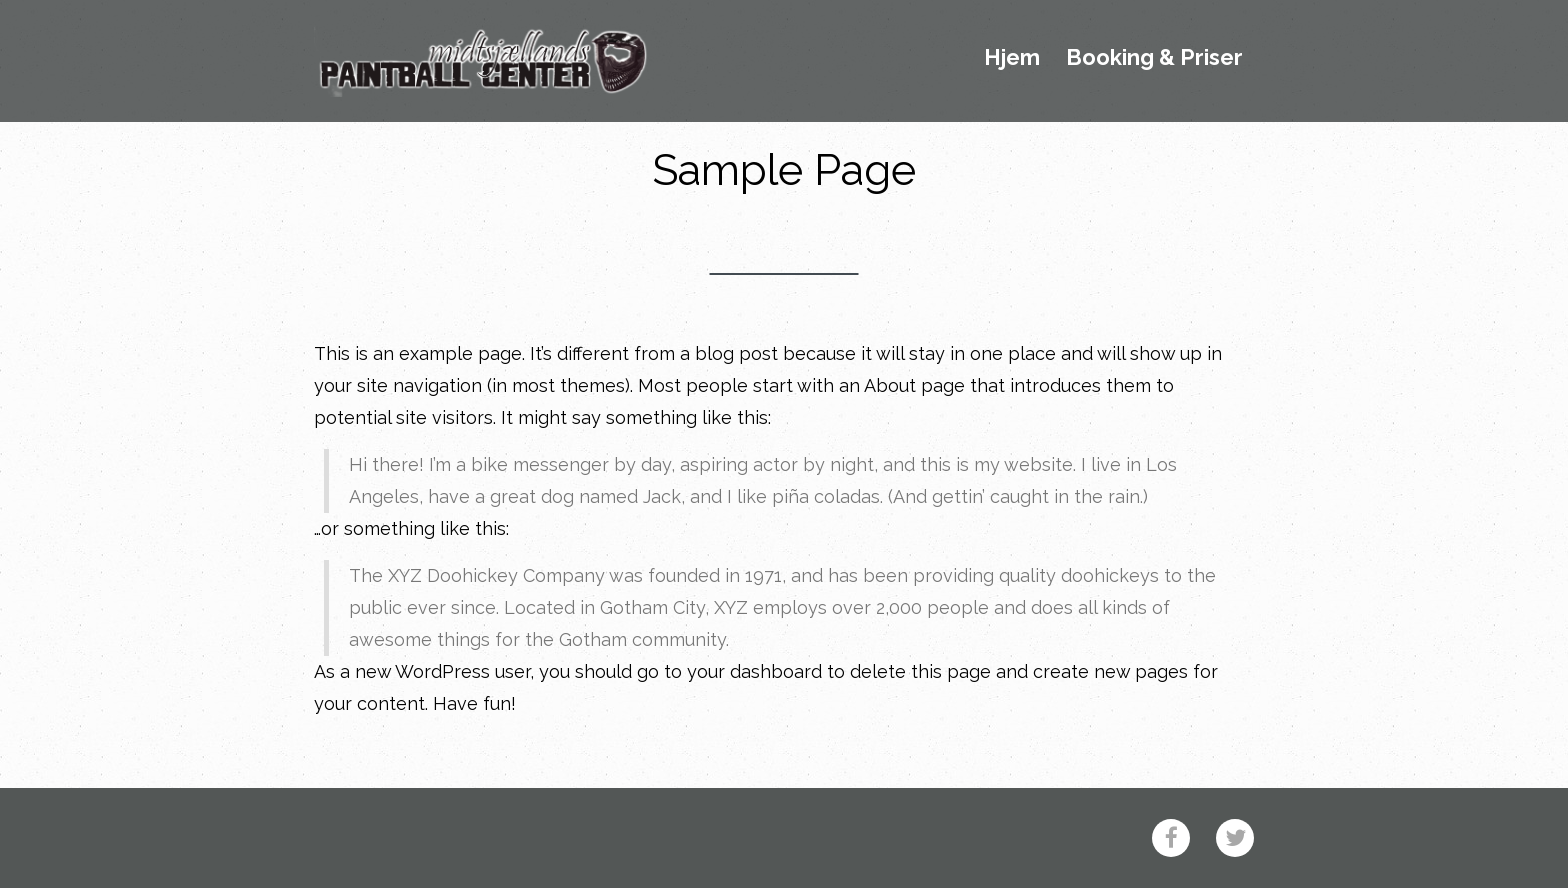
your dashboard (754, 671)
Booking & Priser (1154, 58)
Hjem (1012, 58)
